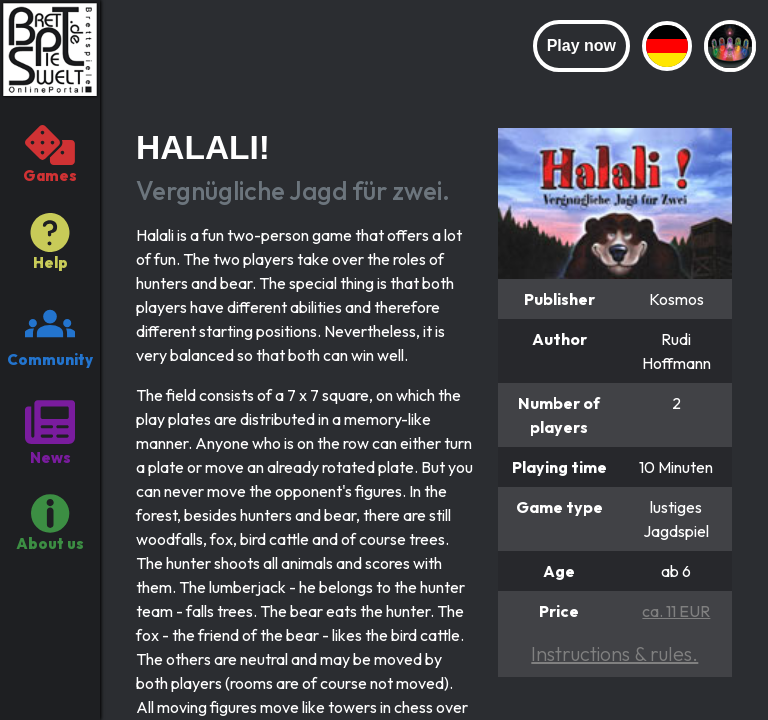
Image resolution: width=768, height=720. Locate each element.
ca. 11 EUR (676, 611)
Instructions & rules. (614, 653)
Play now (581, 45)
